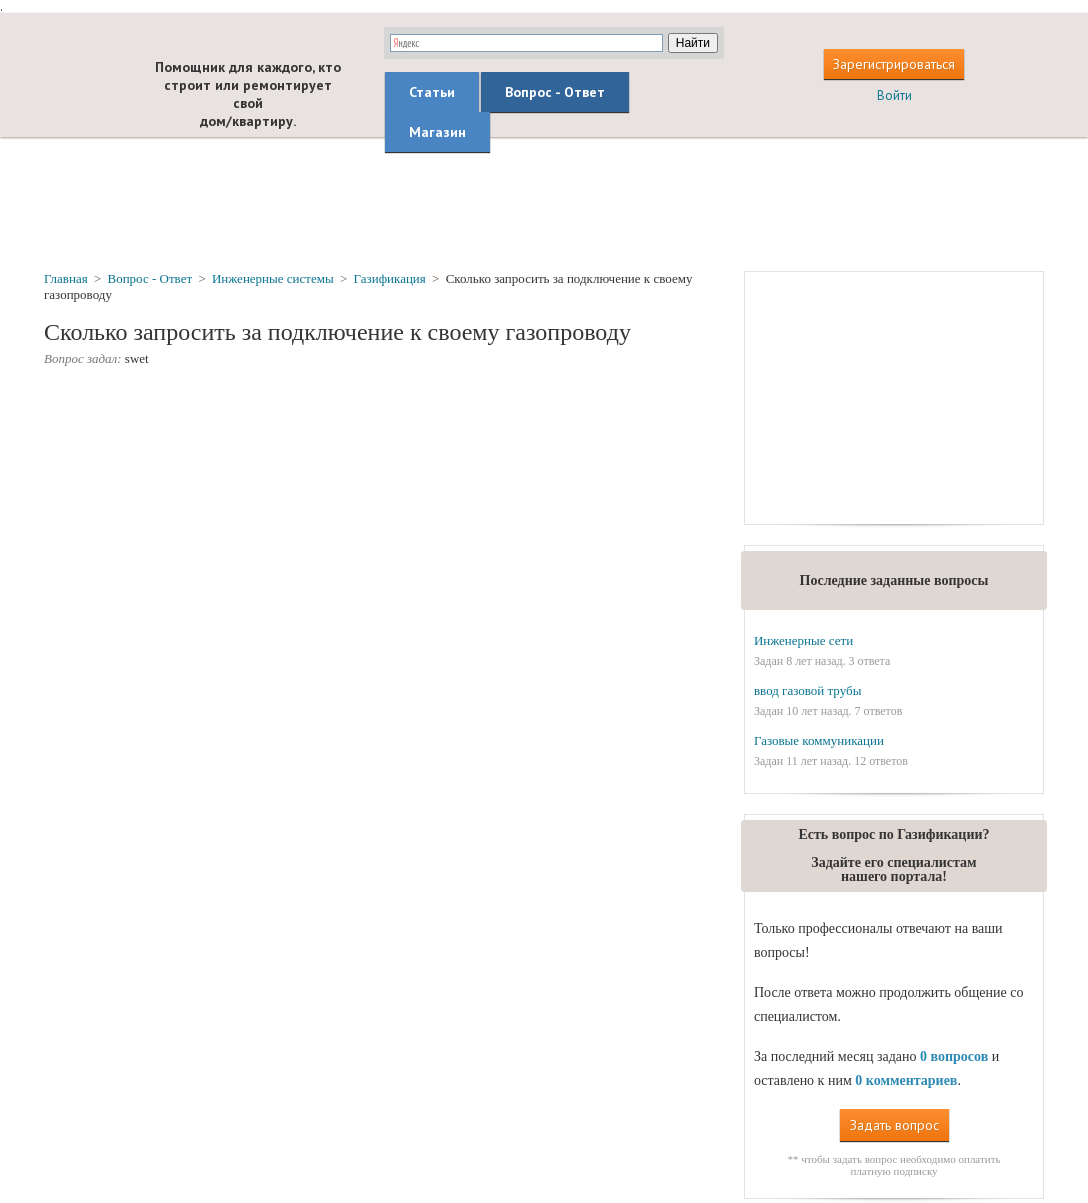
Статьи (432, 92)
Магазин (437, 132)
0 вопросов (954, 1056)
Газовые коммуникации (819, 740)
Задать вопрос (894, 1125)
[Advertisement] (544, 203)
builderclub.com (82, 87)
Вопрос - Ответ (555, 92)
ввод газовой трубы (807, 690)
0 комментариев (906, 1080)
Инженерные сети (803, 640)
